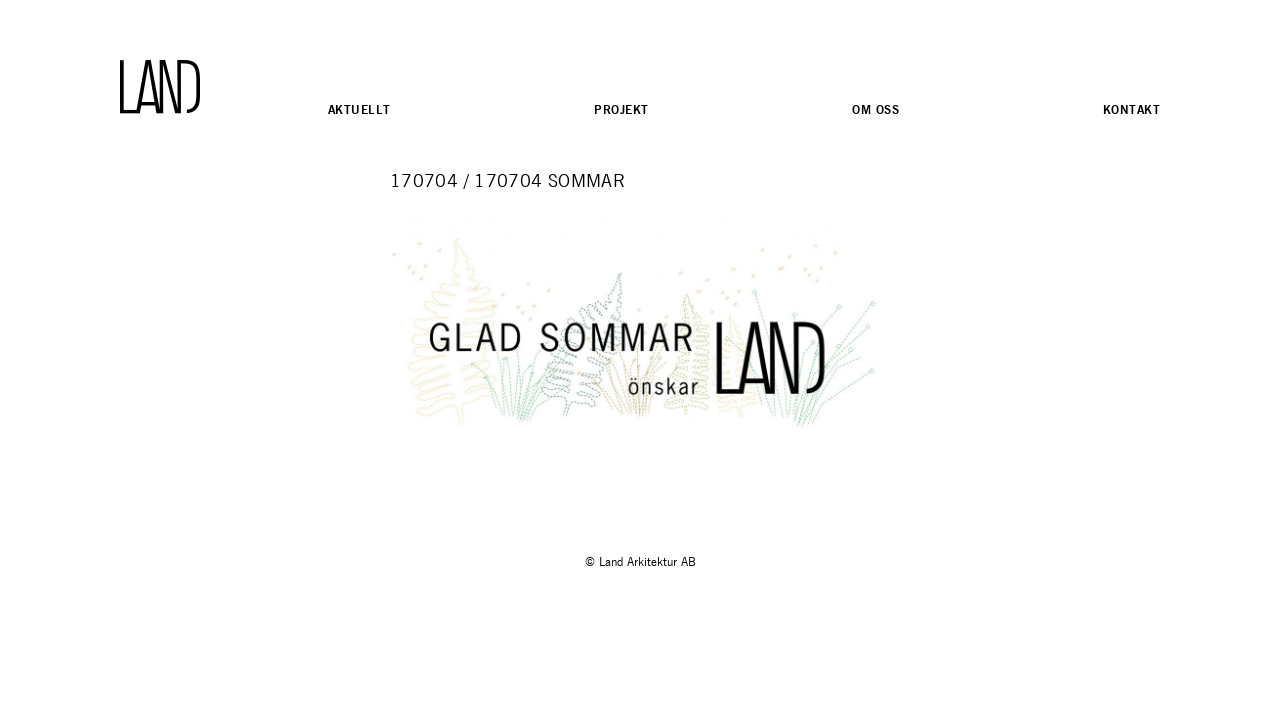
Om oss (875, 109)
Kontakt (1131, 109)
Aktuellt (359, 109)
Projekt (621, 109)
